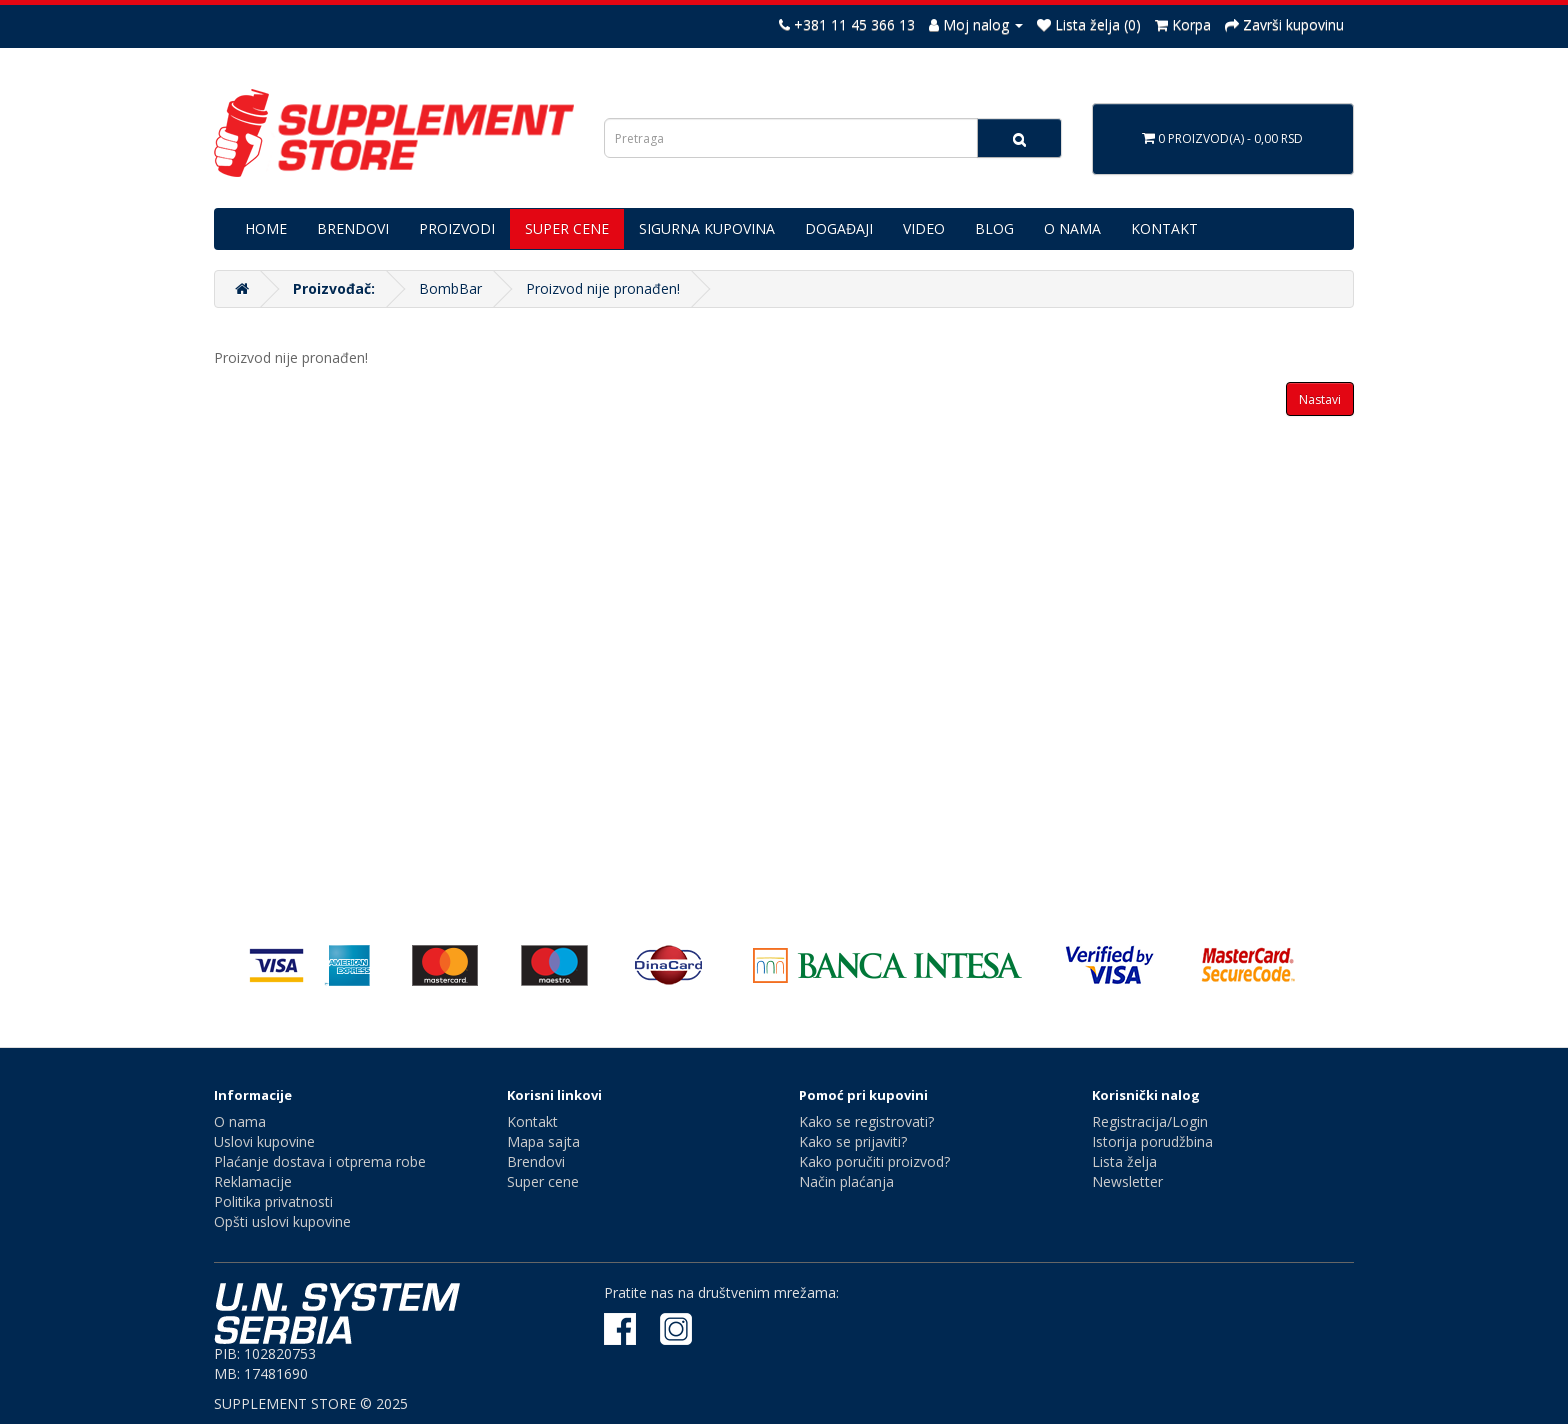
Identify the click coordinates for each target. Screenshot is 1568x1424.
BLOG (994, 228)
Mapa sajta (543, 1141)
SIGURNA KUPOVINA (707, 228)
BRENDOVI (353, 228)
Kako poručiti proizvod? (874, 1161)
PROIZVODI (457, 228)
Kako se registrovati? (866, 1121)
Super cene (543, 1181)
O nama (240, 1121)
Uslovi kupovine (264, 1141)
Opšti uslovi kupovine (282, 1221)
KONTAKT (1164, 228)
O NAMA (1072, 228)
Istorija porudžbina (1152, 1141)
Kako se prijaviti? (853, 1141)
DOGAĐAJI (839, 228)
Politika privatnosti (273, 1201)
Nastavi (1320, 399)
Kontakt (532, 1121)
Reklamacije (253, 1181)
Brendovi (536, 1161)
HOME (266, 228)
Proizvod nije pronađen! (603, 288)
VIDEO (924, 228)
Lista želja (1124, 1161)
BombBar (450, 288)
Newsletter (1127, 1181)
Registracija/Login (1150, 1121)
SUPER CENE (567, 228)
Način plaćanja (846, 1181)
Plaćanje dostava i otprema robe (320, 1161)
